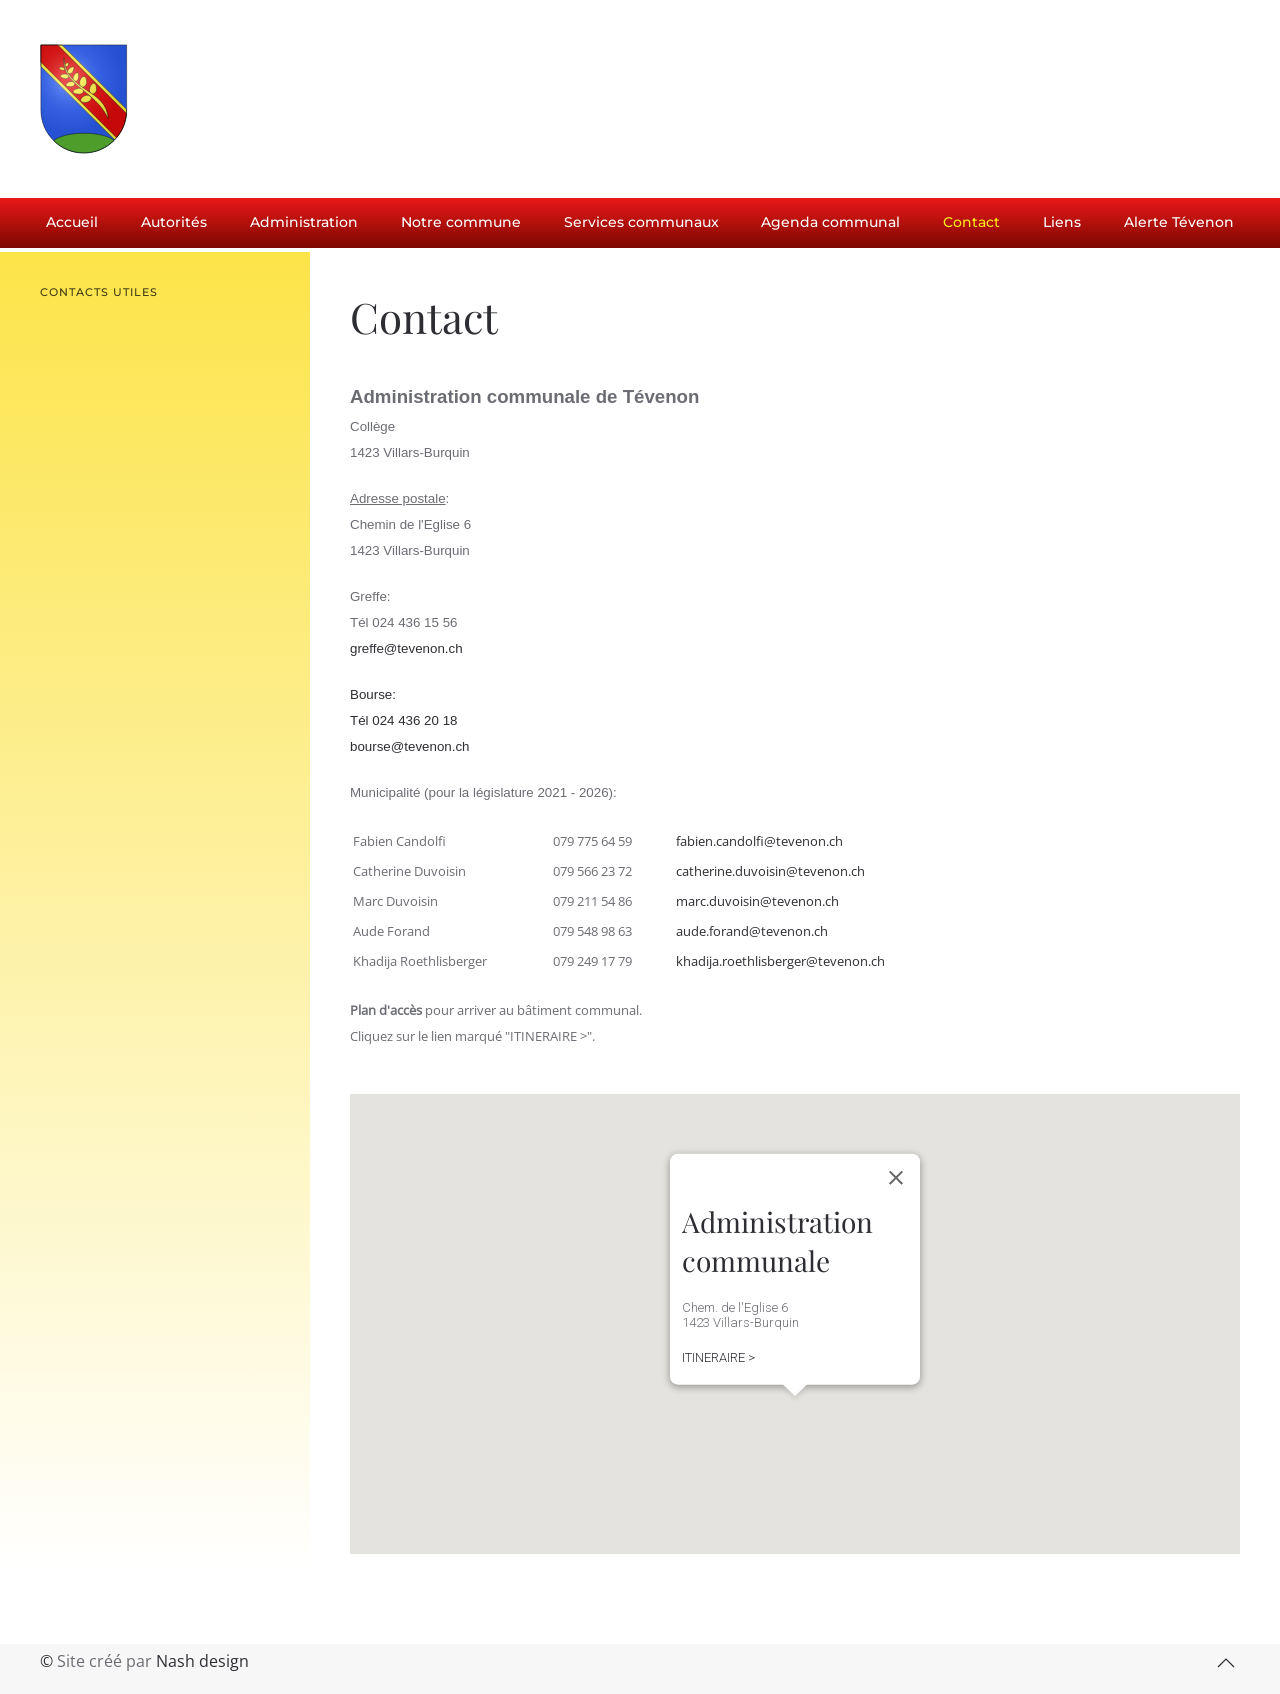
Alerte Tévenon (1179, 222)
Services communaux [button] (641, 222)
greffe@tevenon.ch (406, 648)
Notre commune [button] (461, 222)
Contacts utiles (99, 292)
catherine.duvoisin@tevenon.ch (770, 871)
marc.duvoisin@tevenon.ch (757, 901)
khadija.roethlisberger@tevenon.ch (780, 961)
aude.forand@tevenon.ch (752, 931)
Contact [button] (971, 222)
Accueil (72, 222)
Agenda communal (830, 222)
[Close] (896, 1178)
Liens (1062, 222)
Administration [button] (304, 222)
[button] (792, 1414)
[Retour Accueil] (190, 99)
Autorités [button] (174, 222)
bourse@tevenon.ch (410, 746)
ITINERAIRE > (718, 1357)
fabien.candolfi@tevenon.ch (759, 841)
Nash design (202, 1661)
